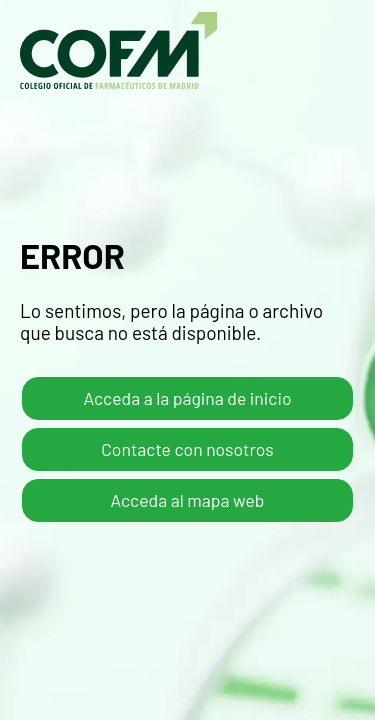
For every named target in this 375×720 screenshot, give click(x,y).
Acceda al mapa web (188, 500)
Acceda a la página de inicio (188, 398)
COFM (118, 50)
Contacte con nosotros (187, 449)
